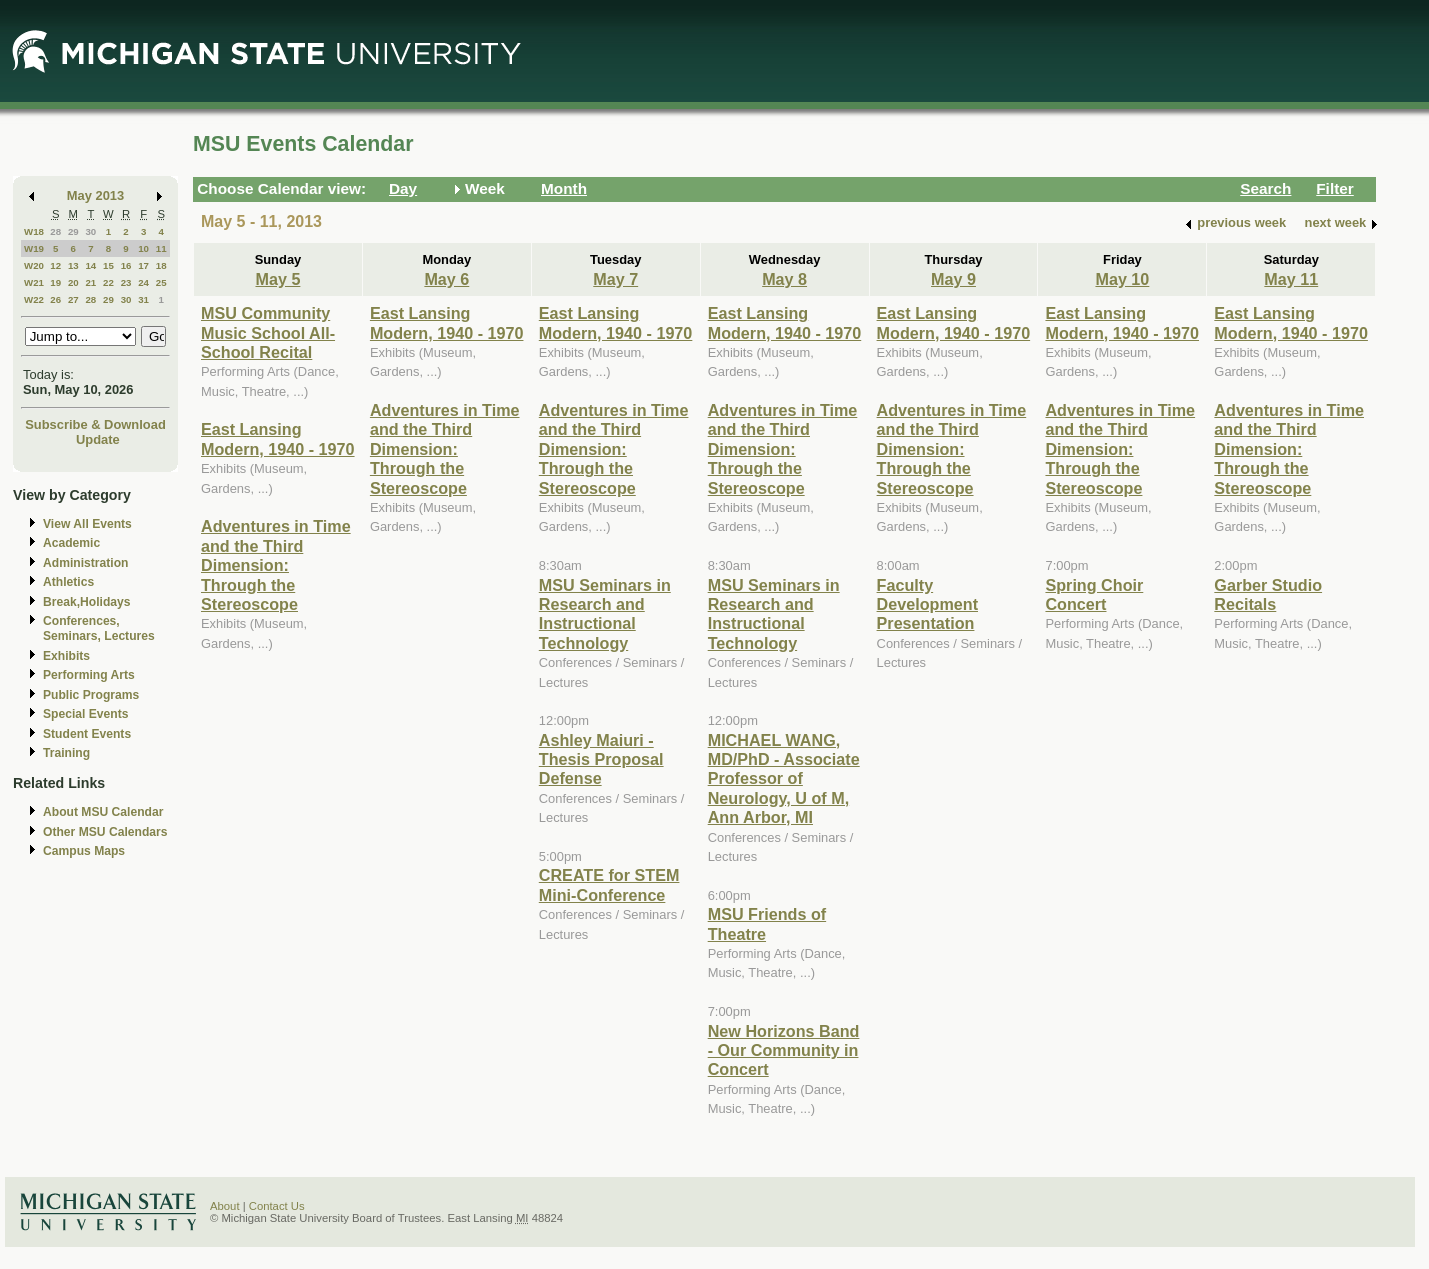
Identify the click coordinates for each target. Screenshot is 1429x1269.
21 (90, 282)
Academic (71, 543)
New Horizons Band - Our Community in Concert (784, 1050)
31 (143, 299)
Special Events (85, 714)
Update (98, 439)
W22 (34, 299)
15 (108, 265)
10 (143, 248)
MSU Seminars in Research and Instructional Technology (605, 614)
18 (161, 265)
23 (126, 282)
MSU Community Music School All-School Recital (268, 332)
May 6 (446, 279)
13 (73, 265)
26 (55, 299)
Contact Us (277, 1206)
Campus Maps (84, 851)
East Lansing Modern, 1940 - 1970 (278, 438)
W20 (34, 265)
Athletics (68, 582)
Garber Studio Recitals (1268, 594)
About (225, 1206)
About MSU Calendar (103, 812)
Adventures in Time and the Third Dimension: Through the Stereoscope (276, 565)
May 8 (784, 279)
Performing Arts (89, 675)
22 (108, 282)
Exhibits (66, 656)
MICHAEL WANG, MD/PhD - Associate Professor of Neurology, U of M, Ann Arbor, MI (784, 779)
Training (66, 753)
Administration (85, 563)
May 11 (1291, 279)
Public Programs (91, 695)
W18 (34, 231)
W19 (34, 248)
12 (55, 265)
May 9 (953, 279)
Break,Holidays (87, 602)
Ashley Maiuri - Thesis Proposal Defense (601, 759)
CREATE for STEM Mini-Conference (609, 884)
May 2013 (95, 195)
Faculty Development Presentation (927, 604)
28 (55, 231)
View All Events (87, 524)
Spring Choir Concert (1094, 594)
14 (90, 265)
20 (73, 282)
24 (143, 282)
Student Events (87, 734)
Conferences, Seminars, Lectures (99, 628)
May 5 (277, 279)
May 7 (615, 279)
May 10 (1122, 279)
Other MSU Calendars (105, 832)
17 (143, 265)
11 (161, 248)
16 (126, 265)
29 (73, 231)
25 (161, 282)
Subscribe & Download (95, 424)
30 (90, 231)
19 (55, 282)
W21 (34, 282)
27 (73, 299)
